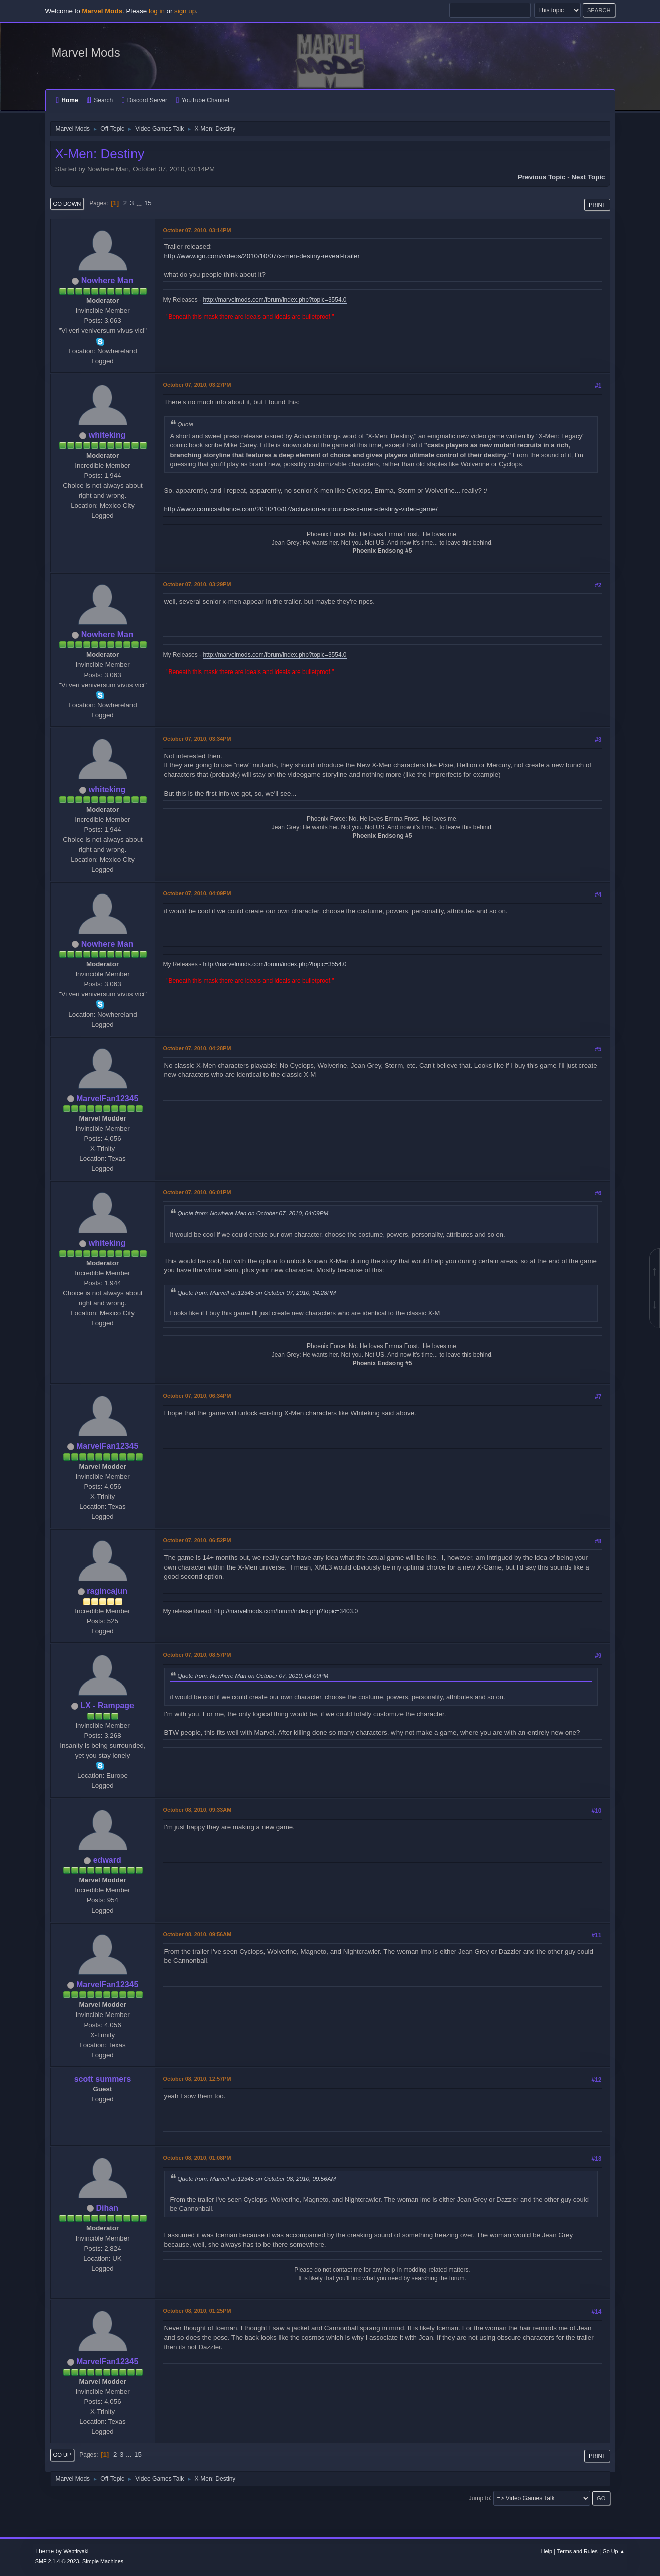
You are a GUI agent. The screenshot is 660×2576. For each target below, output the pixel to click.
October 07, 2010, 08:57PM (197, 1655)
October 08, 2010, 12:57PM (197, 2079)
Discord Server (144, 100)
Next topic (588, 177)
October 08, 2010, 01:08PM (197, 2158)
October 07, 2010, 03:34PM (197, 739)
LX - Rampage (107, 1705)
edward (107, 1860)
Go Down (67, 204)
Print (597, 205)
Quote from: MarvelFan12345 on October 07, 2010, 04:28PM (257, 1292)
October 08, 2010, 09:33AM (197, 1810)
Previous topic (542, 177)
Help (546, 2551)
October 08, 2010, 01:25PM (197, 2311)
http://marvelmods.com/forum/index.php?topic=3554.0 (274, 299)
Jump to (479, 2497)
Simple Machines (102, 2561)
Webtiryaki (75, 2551)
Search (100, 100)
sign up (185, 11)
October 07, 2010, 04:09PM (197, 893)
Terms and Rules (577, 2551)
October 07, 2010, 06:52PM (197, 1540)
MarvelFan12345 (107, 1098)
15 (148, 203)
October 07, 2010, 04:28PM (197, 1048)
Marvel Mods (86, 52)
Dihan (107, 2208)
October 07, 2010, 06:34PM (197, 1396)
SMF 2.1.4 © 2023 (57, 2561)
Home (67, 100)
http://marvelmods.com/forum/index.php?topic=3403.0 (286, 1611)
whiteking (107, 435)
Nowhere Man (107, 280)
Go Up (62, 2455)
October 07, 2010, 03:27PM (197, 385)
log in (157, 11)
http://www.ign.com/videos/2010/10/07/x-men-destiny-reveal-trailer (262, 256)
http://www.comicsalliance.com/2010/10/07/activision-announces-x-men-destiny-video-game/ (301, 509)
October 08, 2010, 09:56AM (197, 1934)
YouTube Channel (202, 100)
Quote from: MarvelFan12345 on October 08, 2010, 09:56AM (257, 2178)
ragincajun (107, 1591)
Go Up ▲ (613, 2551)
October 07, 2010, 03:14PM (197, 230)
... (140, 203)
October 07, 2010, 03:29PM (197, 584)
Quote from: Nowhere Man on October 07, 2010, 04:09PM (253, 1213)
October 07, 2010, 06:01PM (197, 1192)
